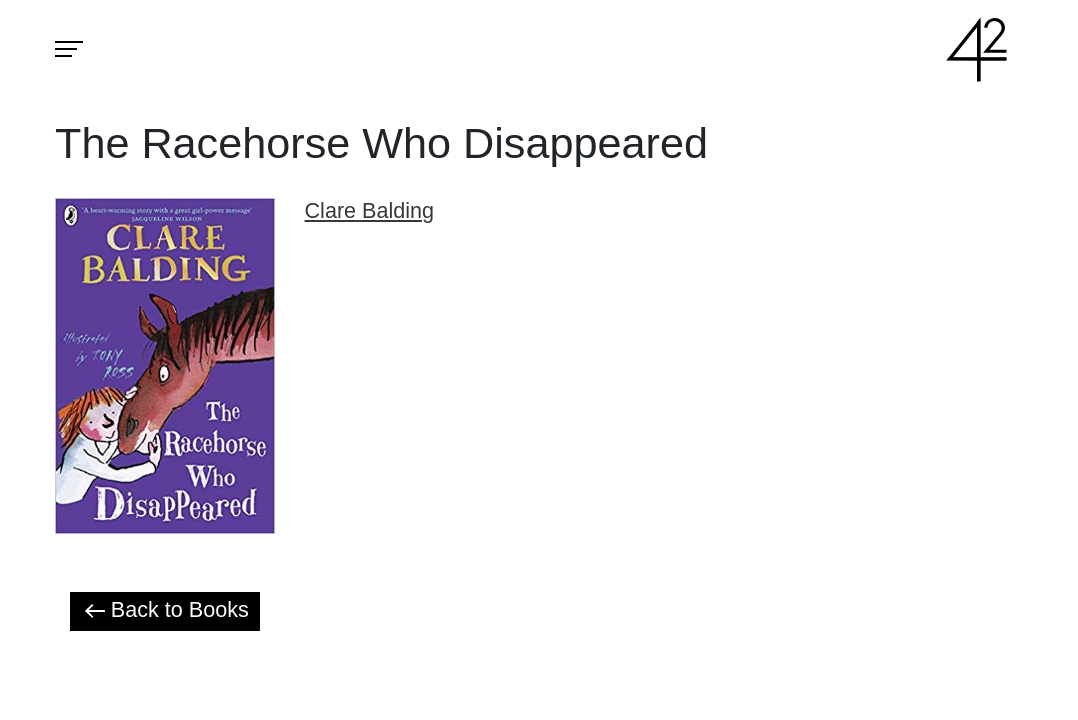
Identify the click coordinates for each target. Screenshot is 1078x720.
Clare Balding (370, 210)
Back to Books (165, 610)
